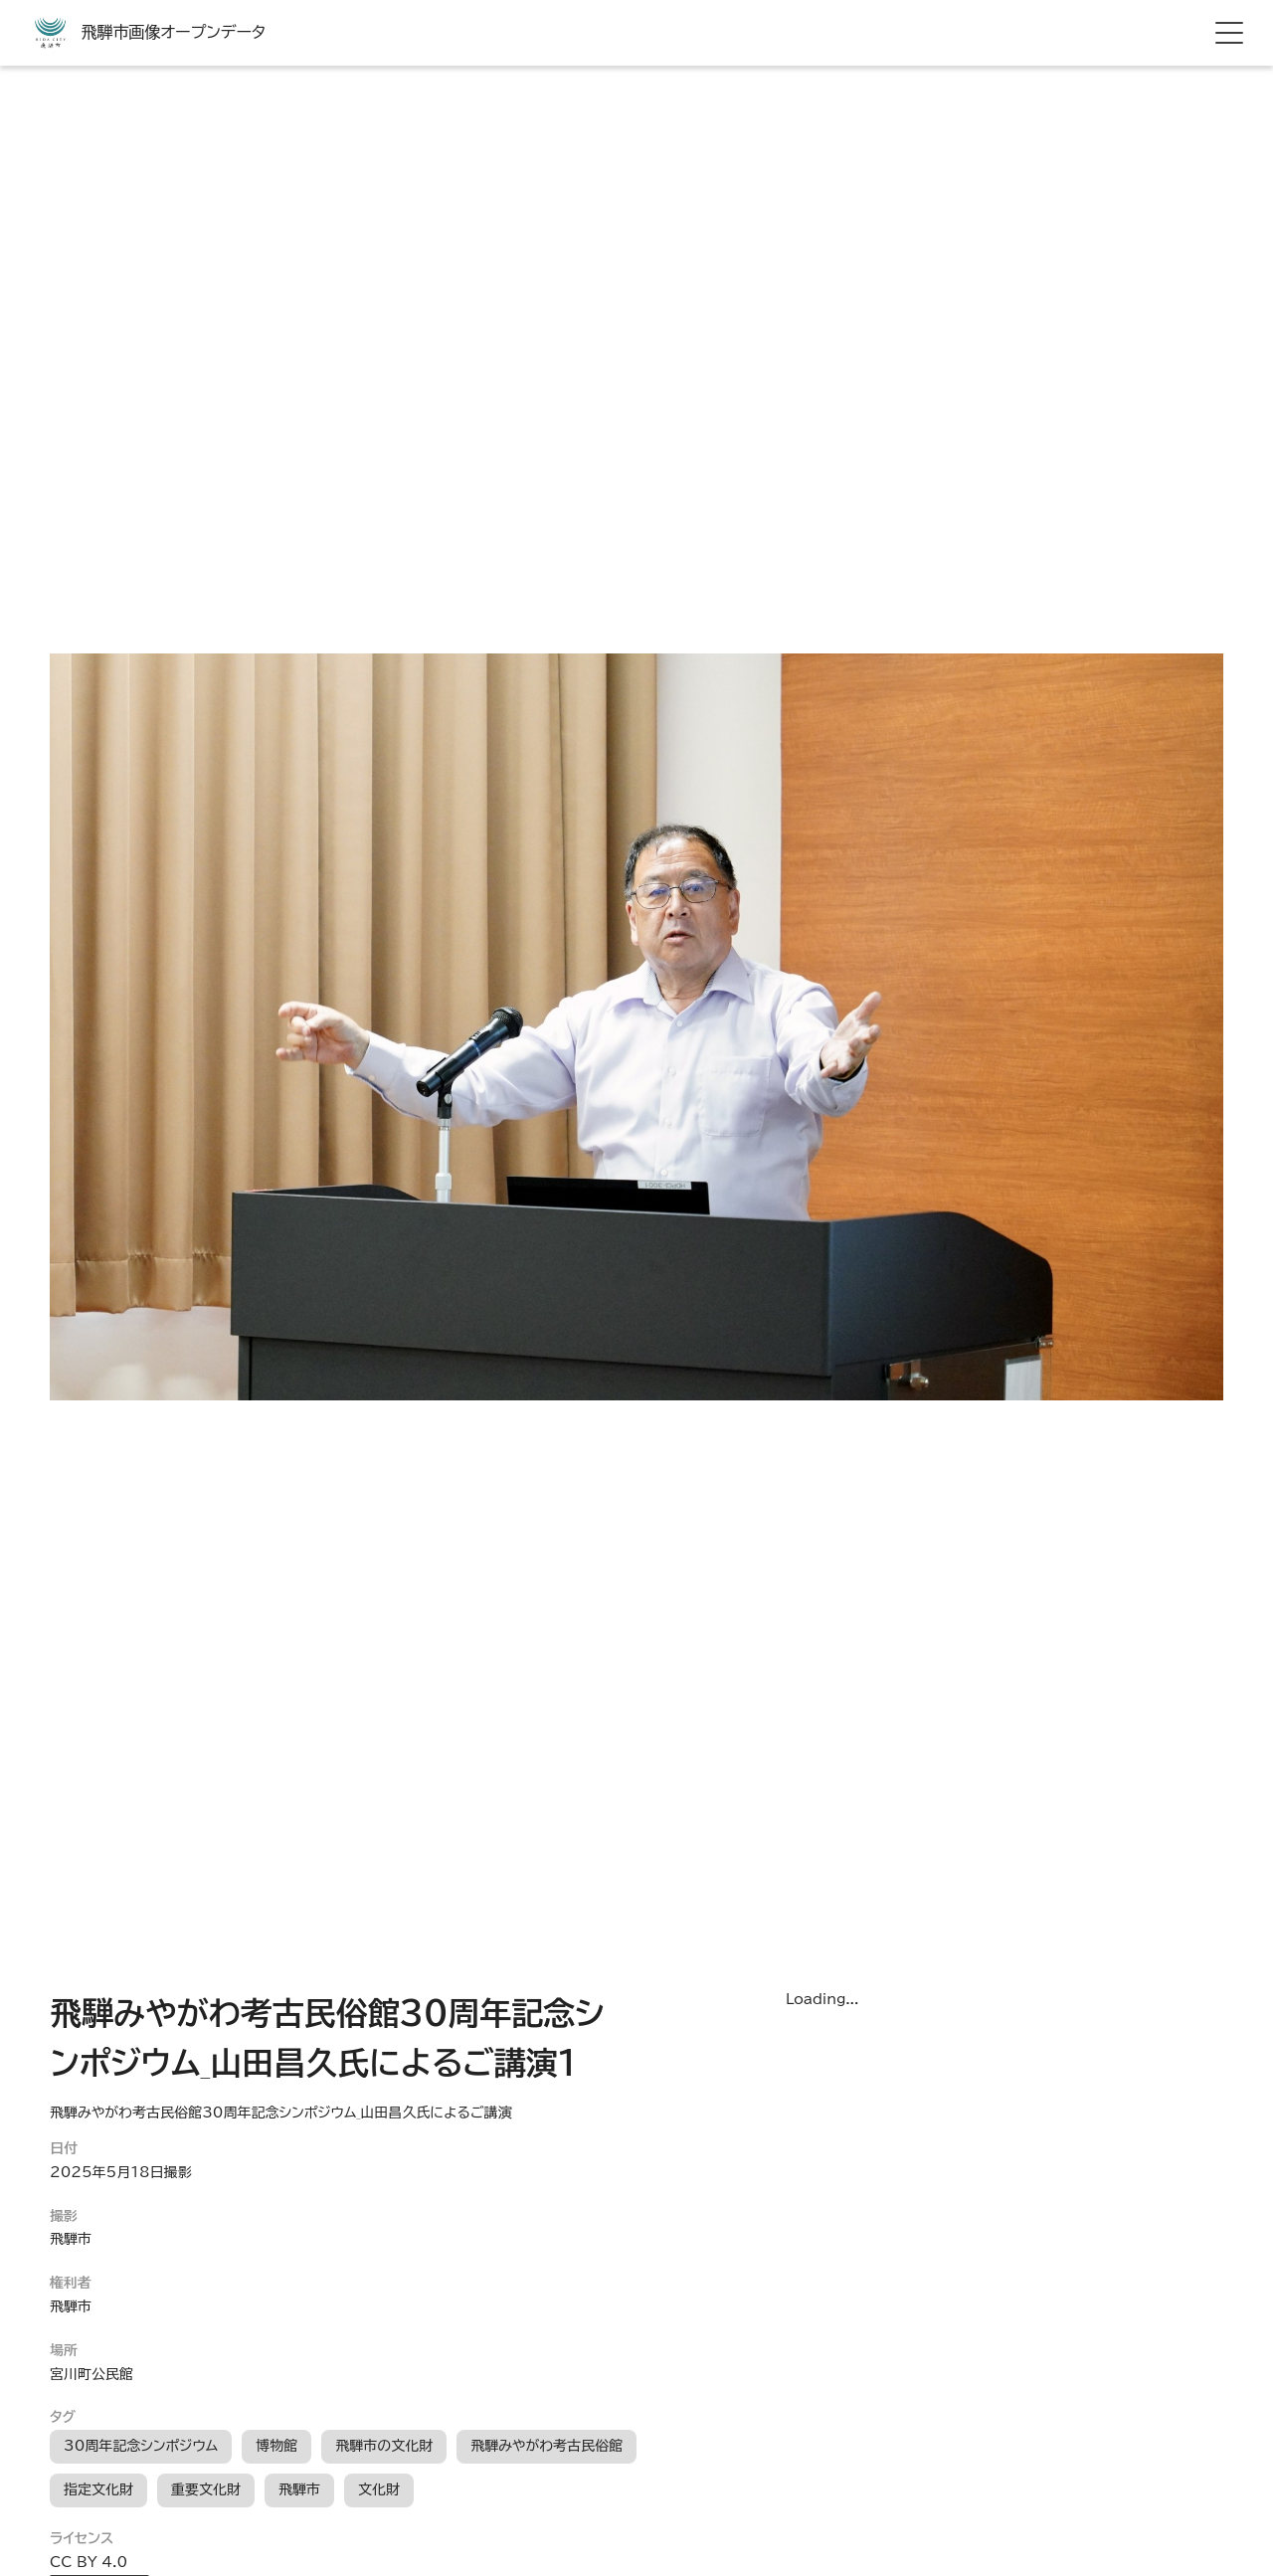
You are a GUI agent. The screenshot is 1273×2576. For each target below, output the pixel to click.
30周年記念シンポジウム (141, 2446)
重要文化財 (206, 2489)
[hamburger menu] (1229, 33)
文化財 (379, 2489)
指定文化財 (98, 2489)
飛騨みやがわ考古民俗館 (546, 2446)
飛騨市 (299, 2489)
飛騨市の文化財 (384, 2446)
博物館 (276, 2446)
